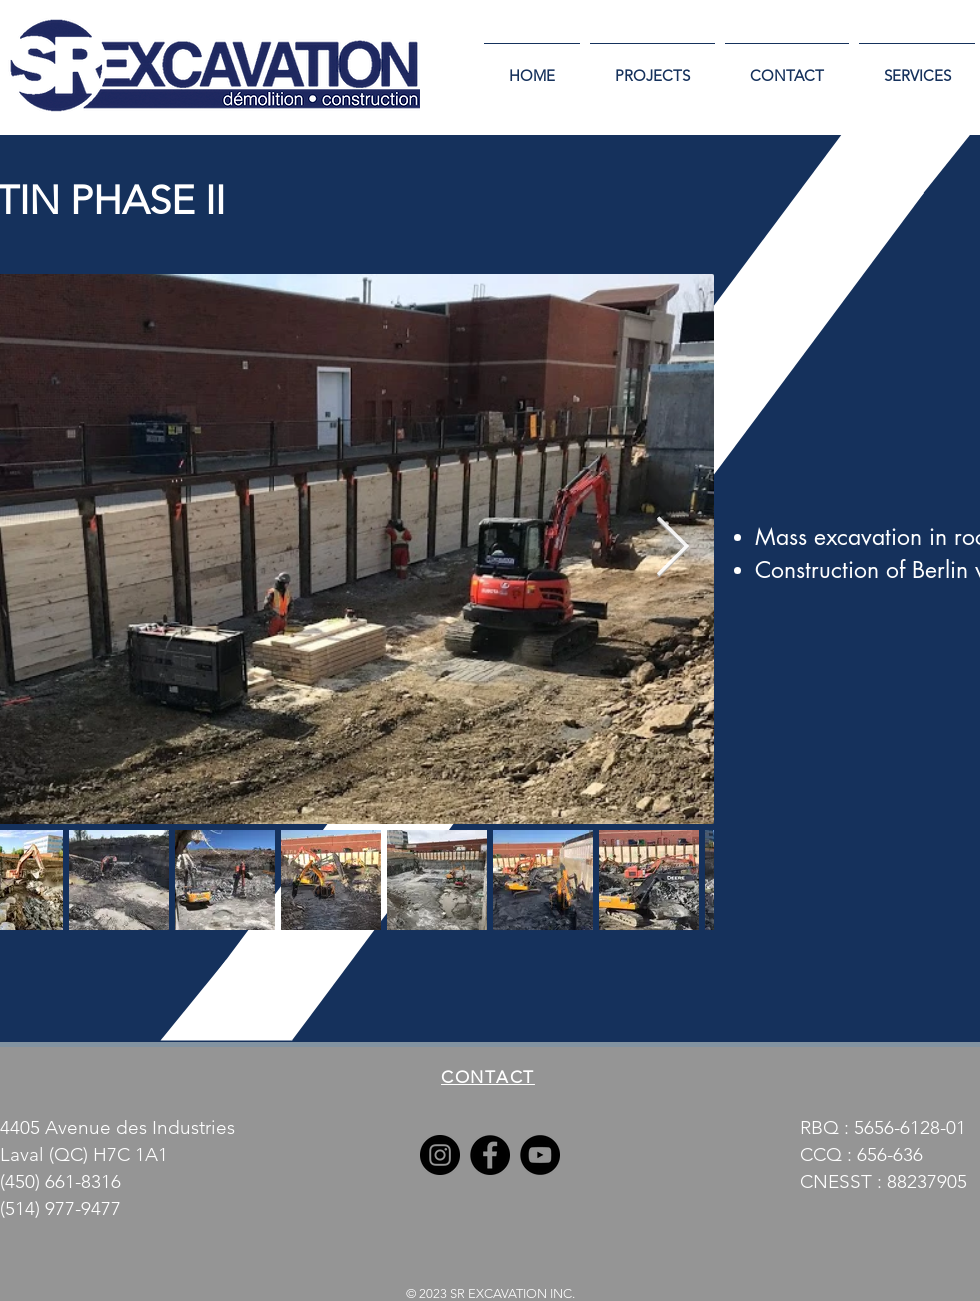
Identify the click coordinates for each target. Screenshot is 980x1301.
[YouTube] (540, 1155)
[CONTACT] (490, 1076)
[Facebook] (490, 1155)
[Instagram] (440, 1155)
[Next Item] (672, 549)
